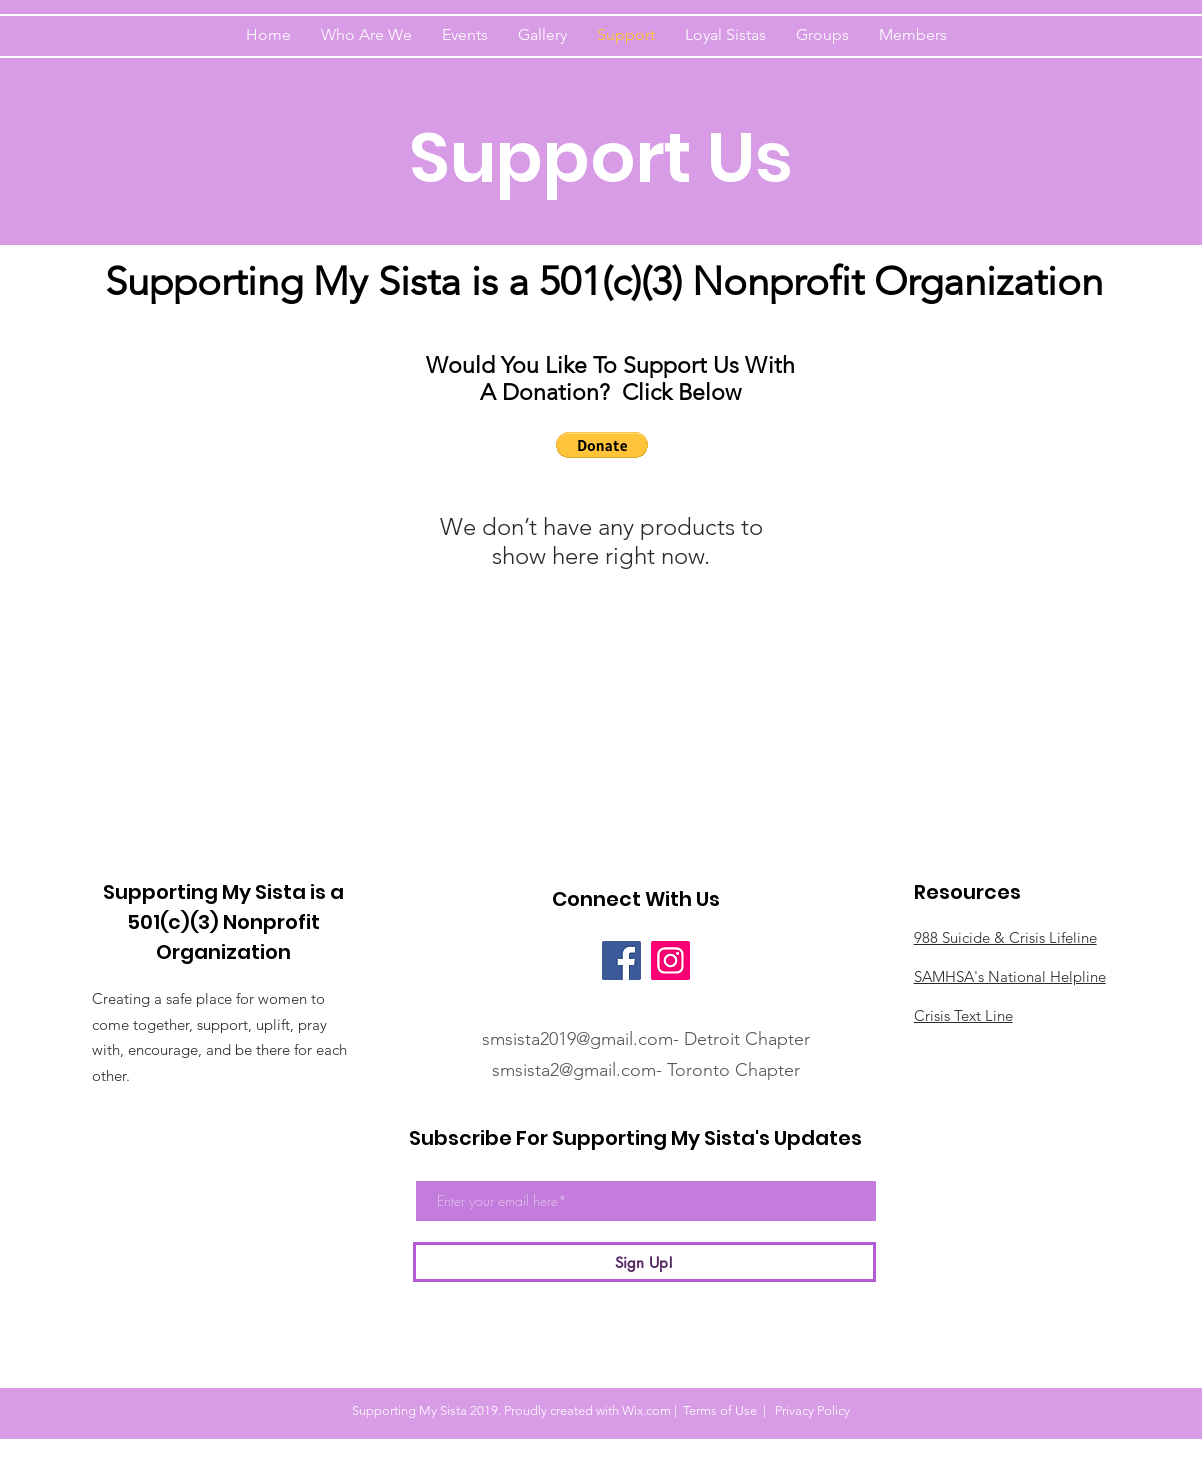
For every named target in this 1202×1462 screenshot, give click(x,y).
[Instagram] (670, 960)
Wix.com (646, 1410)
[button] (602, 445)
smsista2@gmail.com (574, 1070)
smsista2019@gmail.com (577, 1039)
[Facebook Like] (567, 960)
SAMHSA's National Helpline (1010, 976)
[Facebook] (621, 960)
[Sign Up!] (644, 1262)
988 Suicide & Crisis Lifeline (1005, 937)
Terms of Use (720, 1410)
